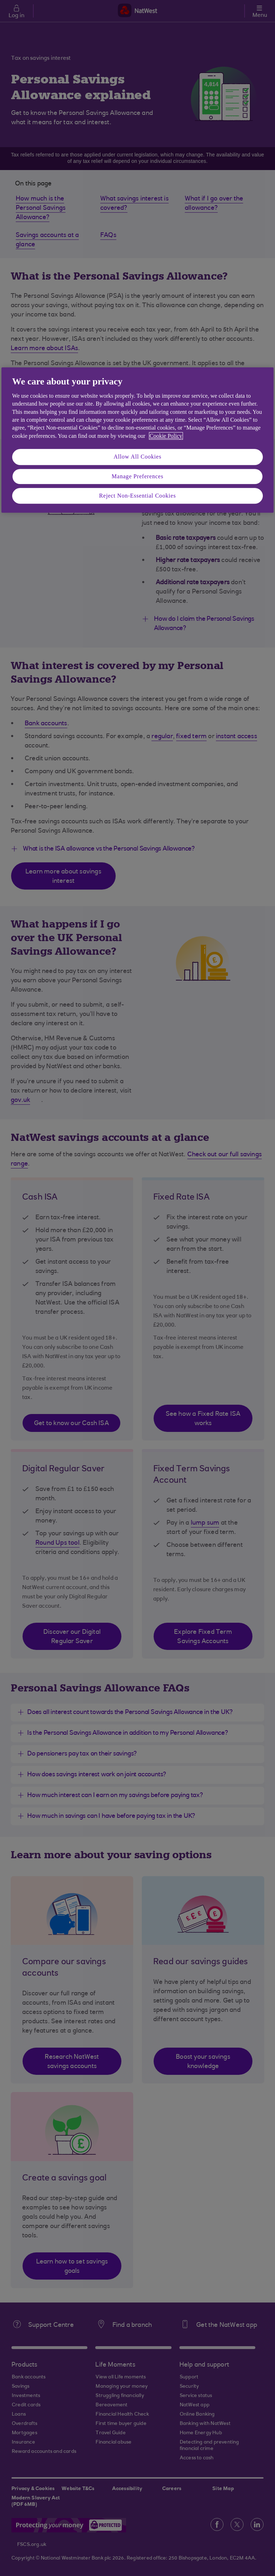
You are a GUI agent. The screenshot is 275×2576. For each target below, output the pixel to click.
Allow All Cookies (137, 457)
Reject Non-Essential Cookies (137, 496)
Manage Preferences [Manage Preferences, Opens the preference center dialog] (138, 476)
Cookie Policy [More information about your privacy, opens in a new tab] (166, 436)
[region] (137, 440)
